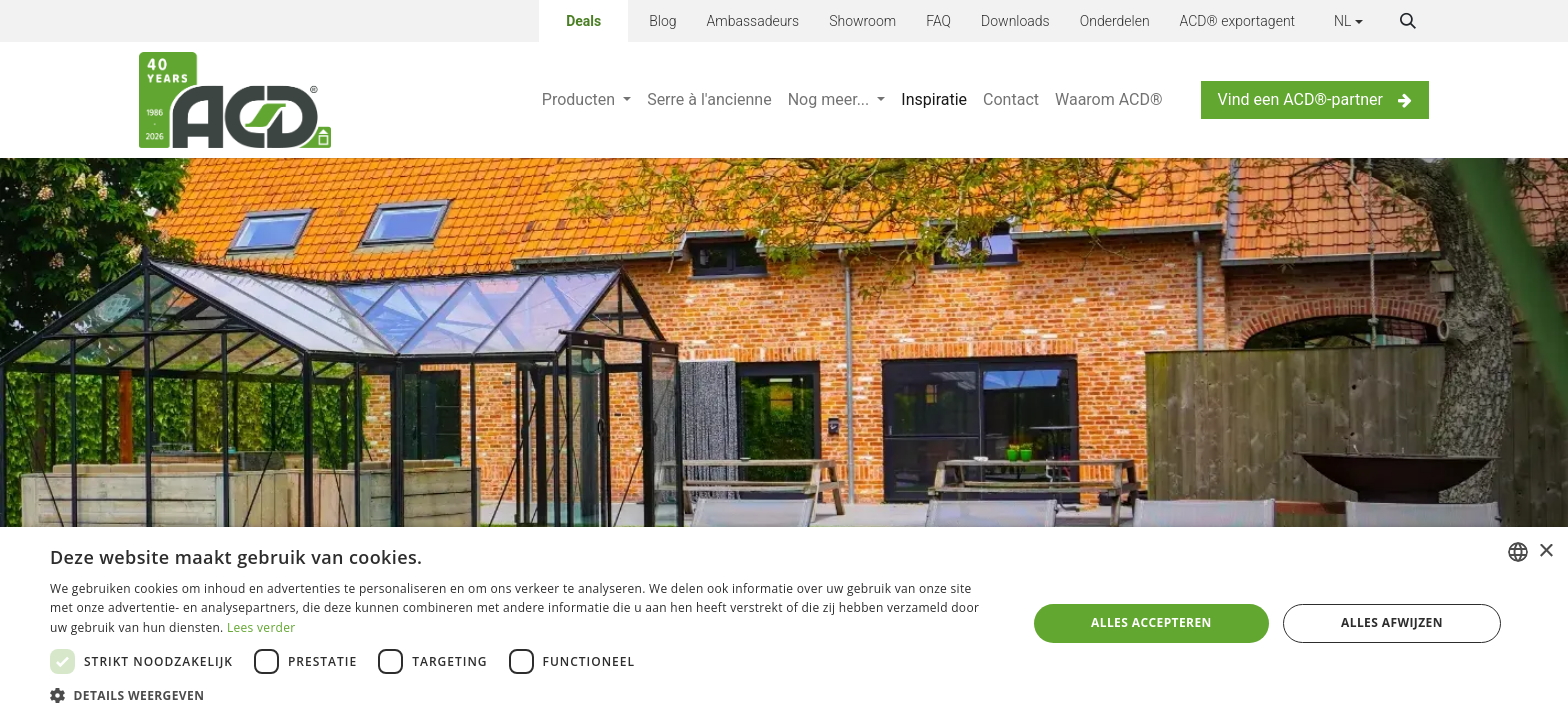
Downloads (1015, 21)
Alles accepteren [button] (1151, 622)
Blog (662, 21)
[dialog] (784, 623)
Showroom (862, 21)
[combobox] (1518, 552)
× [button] (1545, 551)
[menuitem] (586, 100)
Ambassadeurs (753, 21)
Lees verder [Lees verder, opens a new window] (261, 627)
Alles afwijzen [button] (1392, 622)
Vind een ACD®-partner (1315, 99)
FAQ (938, 21)
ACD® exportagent (1238, 21)
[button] (1408, 21)
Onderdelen (1115, 21)
